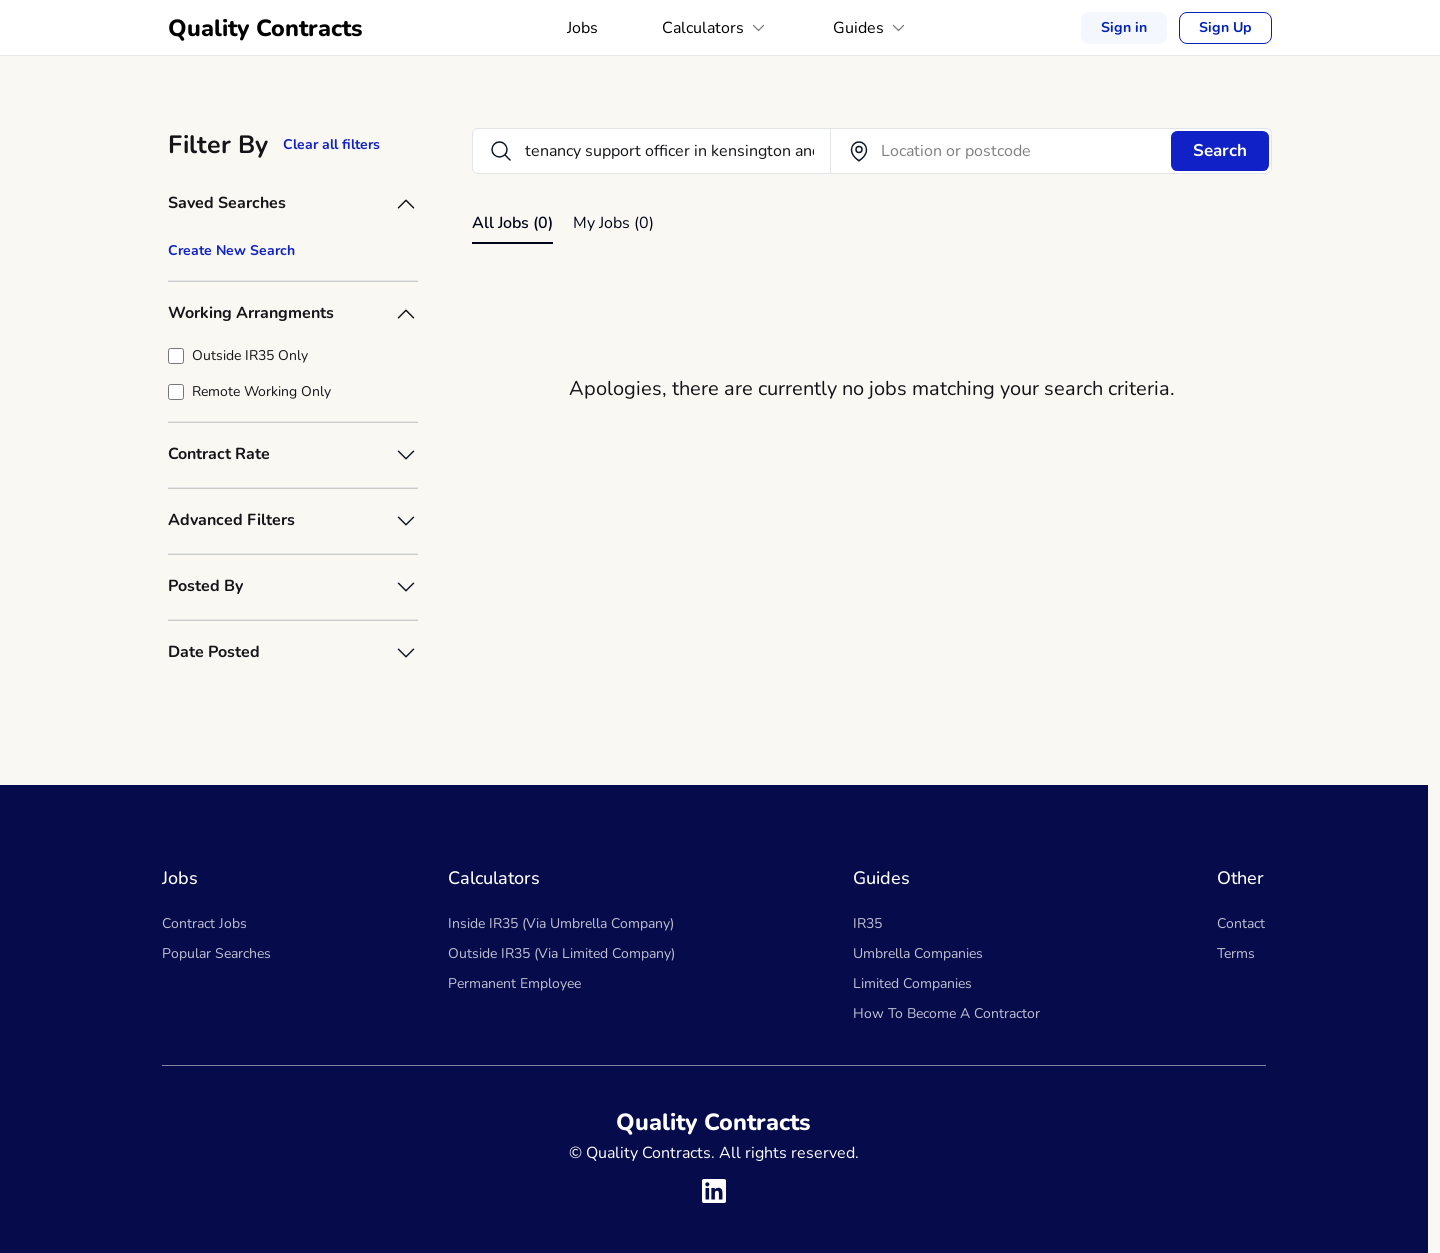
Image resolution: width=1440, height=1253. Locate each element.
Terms (1236, 953)
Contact (1241, 923)
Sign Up (1225, 28)
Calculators (715, 28)
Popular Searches (216, 953)
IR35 (867, 923)
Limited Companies (912, 983)
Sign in (1124, 27)
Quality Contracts (265, 28)
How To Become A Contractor (946, 1013)
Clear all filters (331, 145)
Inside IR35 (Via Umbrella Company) (561, 923)
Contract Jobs (204, 923)
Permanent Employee (514, 983)
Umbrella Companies (918, 953)
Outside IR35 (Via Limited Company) (561, 953)
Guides (871, 28)
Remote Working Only (261, 391)
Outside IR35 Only (250, 355)
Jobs (582, 28)
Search (1220, 150)
